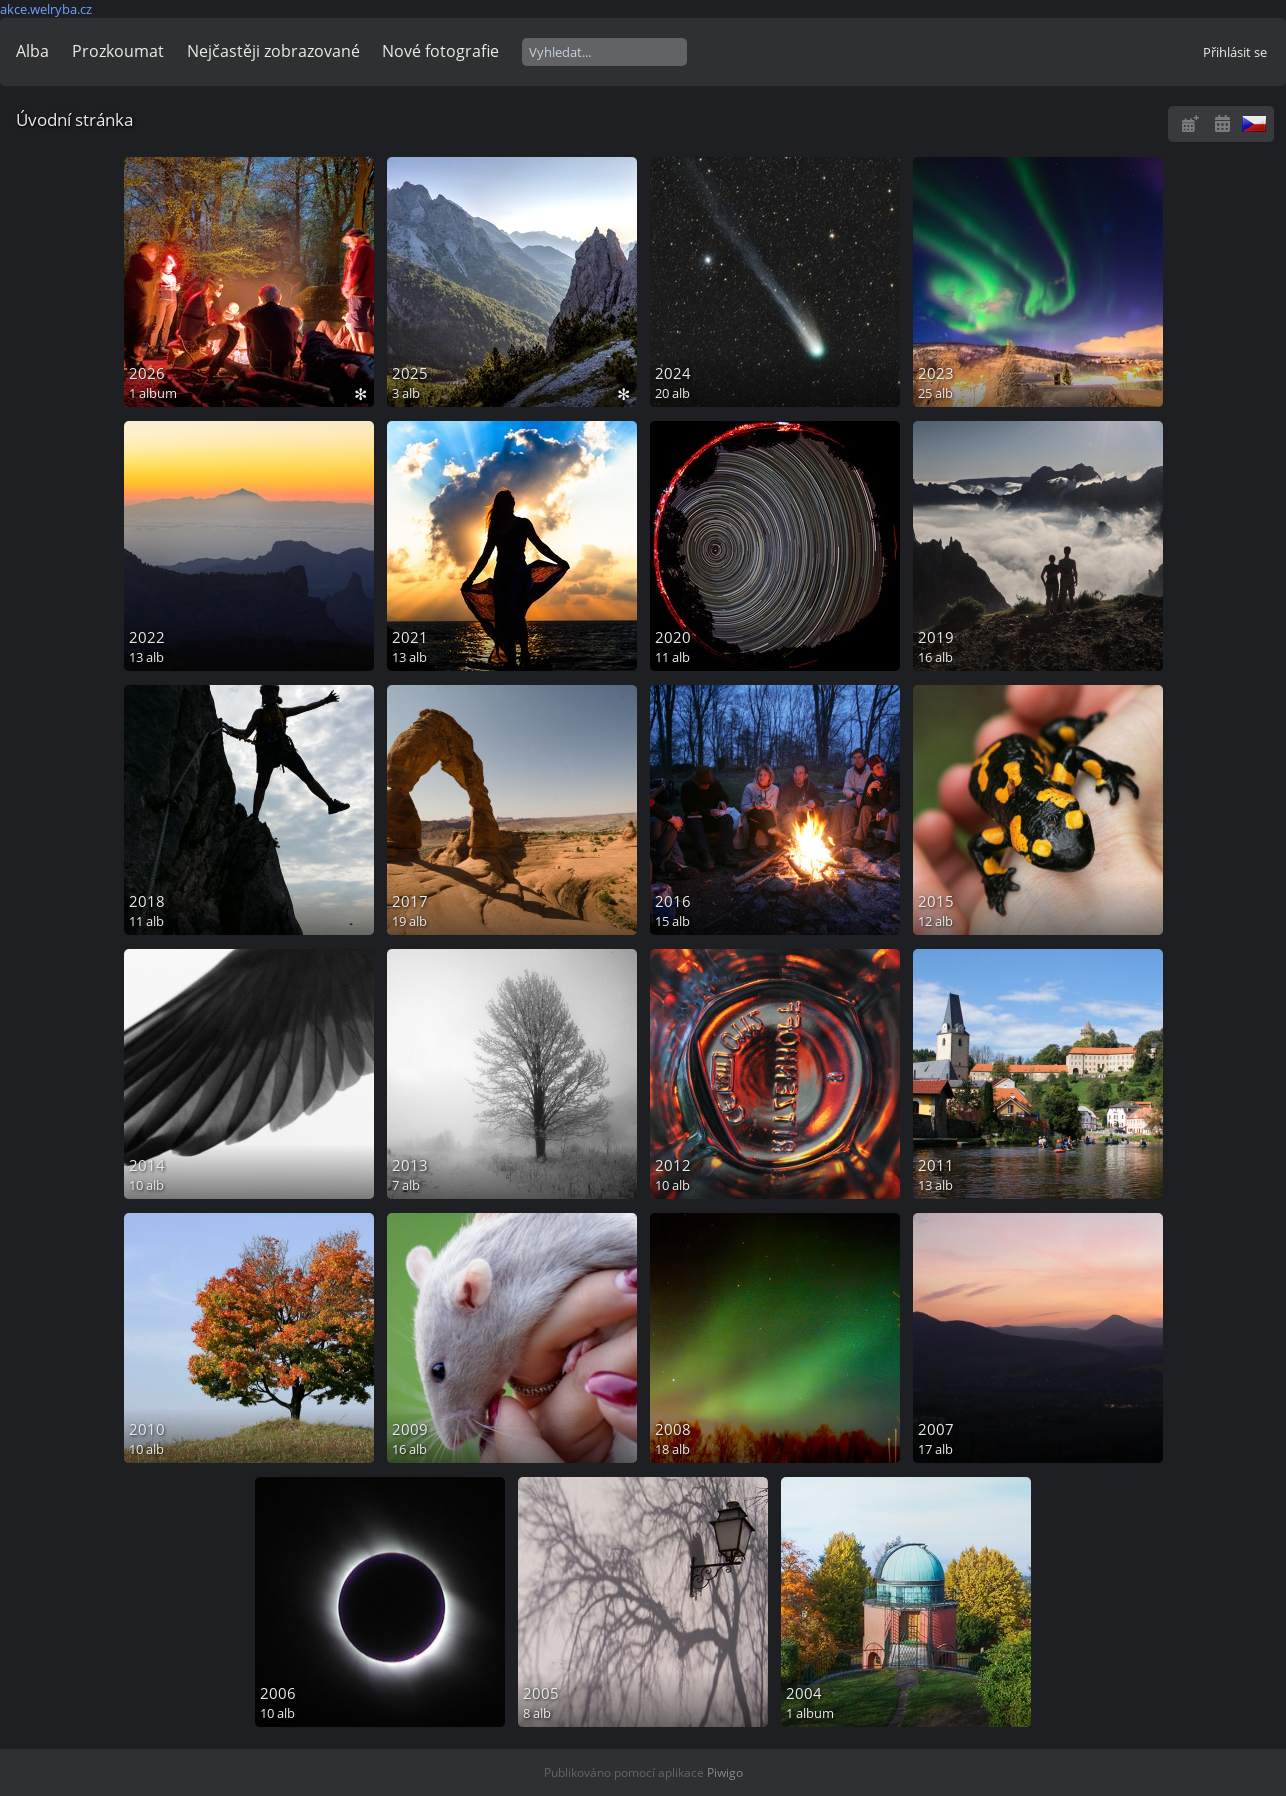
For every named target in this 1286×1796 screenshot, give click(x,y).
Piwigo (725, 1772)
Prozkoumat (118, 51)
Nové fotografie (440, 51)
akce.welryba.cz (46, 9)
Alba (32, 51)
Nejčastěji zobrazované (273, 51)
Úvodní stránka (74, 119)
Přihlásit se (1235, 52)
